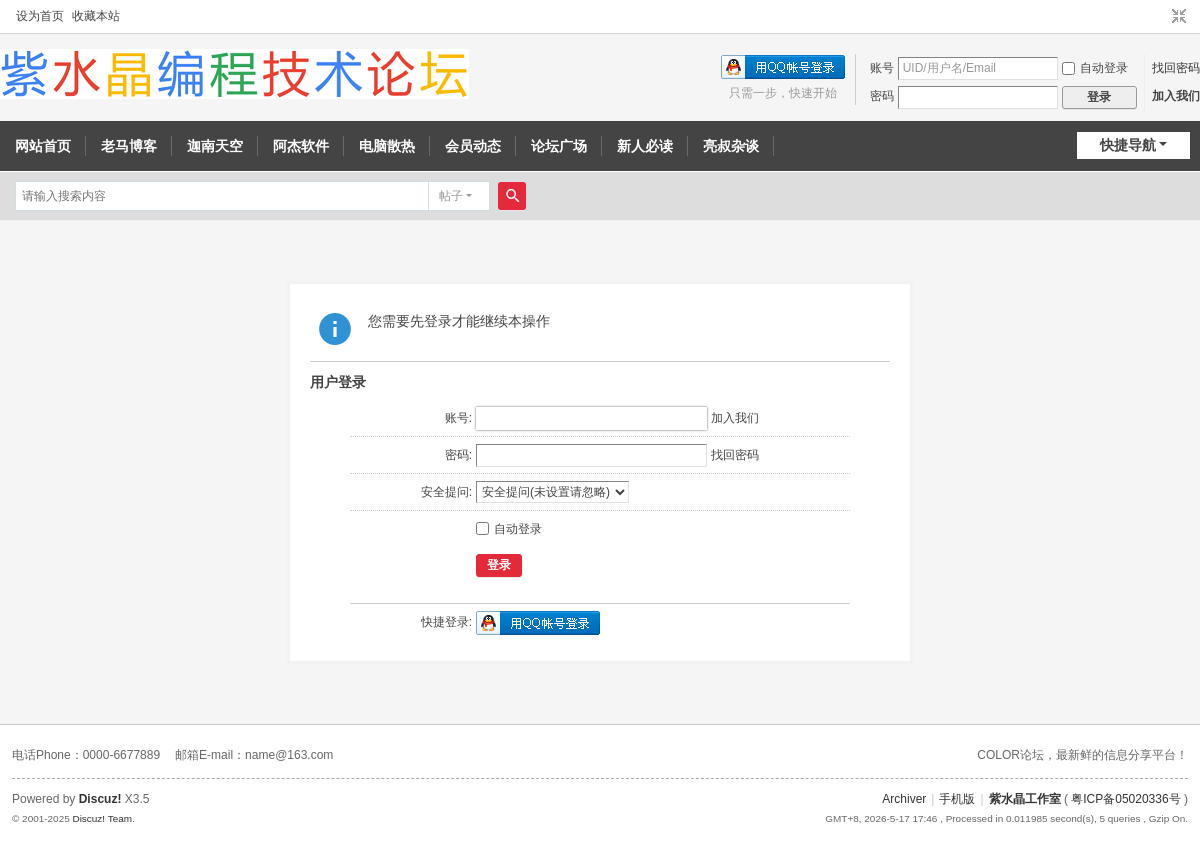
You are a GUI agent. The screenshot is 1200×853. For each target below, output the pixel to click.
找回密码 (1176, 68)
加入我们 (1176, 96)
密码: (458, 455)
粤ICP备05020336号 (1125, 799)
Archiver (904, 799)
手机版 (957, 799)
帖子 (451, 196)
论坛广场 (559, 146)
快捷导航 (1128, 145)
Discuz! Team (102, 818)
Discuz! (100, 799)
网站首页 (43, 146)
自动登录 (1095, 68)
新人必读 (645, 146)
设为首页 (40, 16)
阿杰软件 (301, 146)
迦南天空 (215, 146)
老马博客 (129, 146)
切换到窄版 (1179, 17)
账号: (458, 418)
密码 (882, 96)
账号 (882, 68)
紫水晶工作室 (1025, 799)
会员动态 (473, 146)
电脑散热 (387, 146)
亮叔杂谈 (731, 146)
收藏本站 (96, 16)
